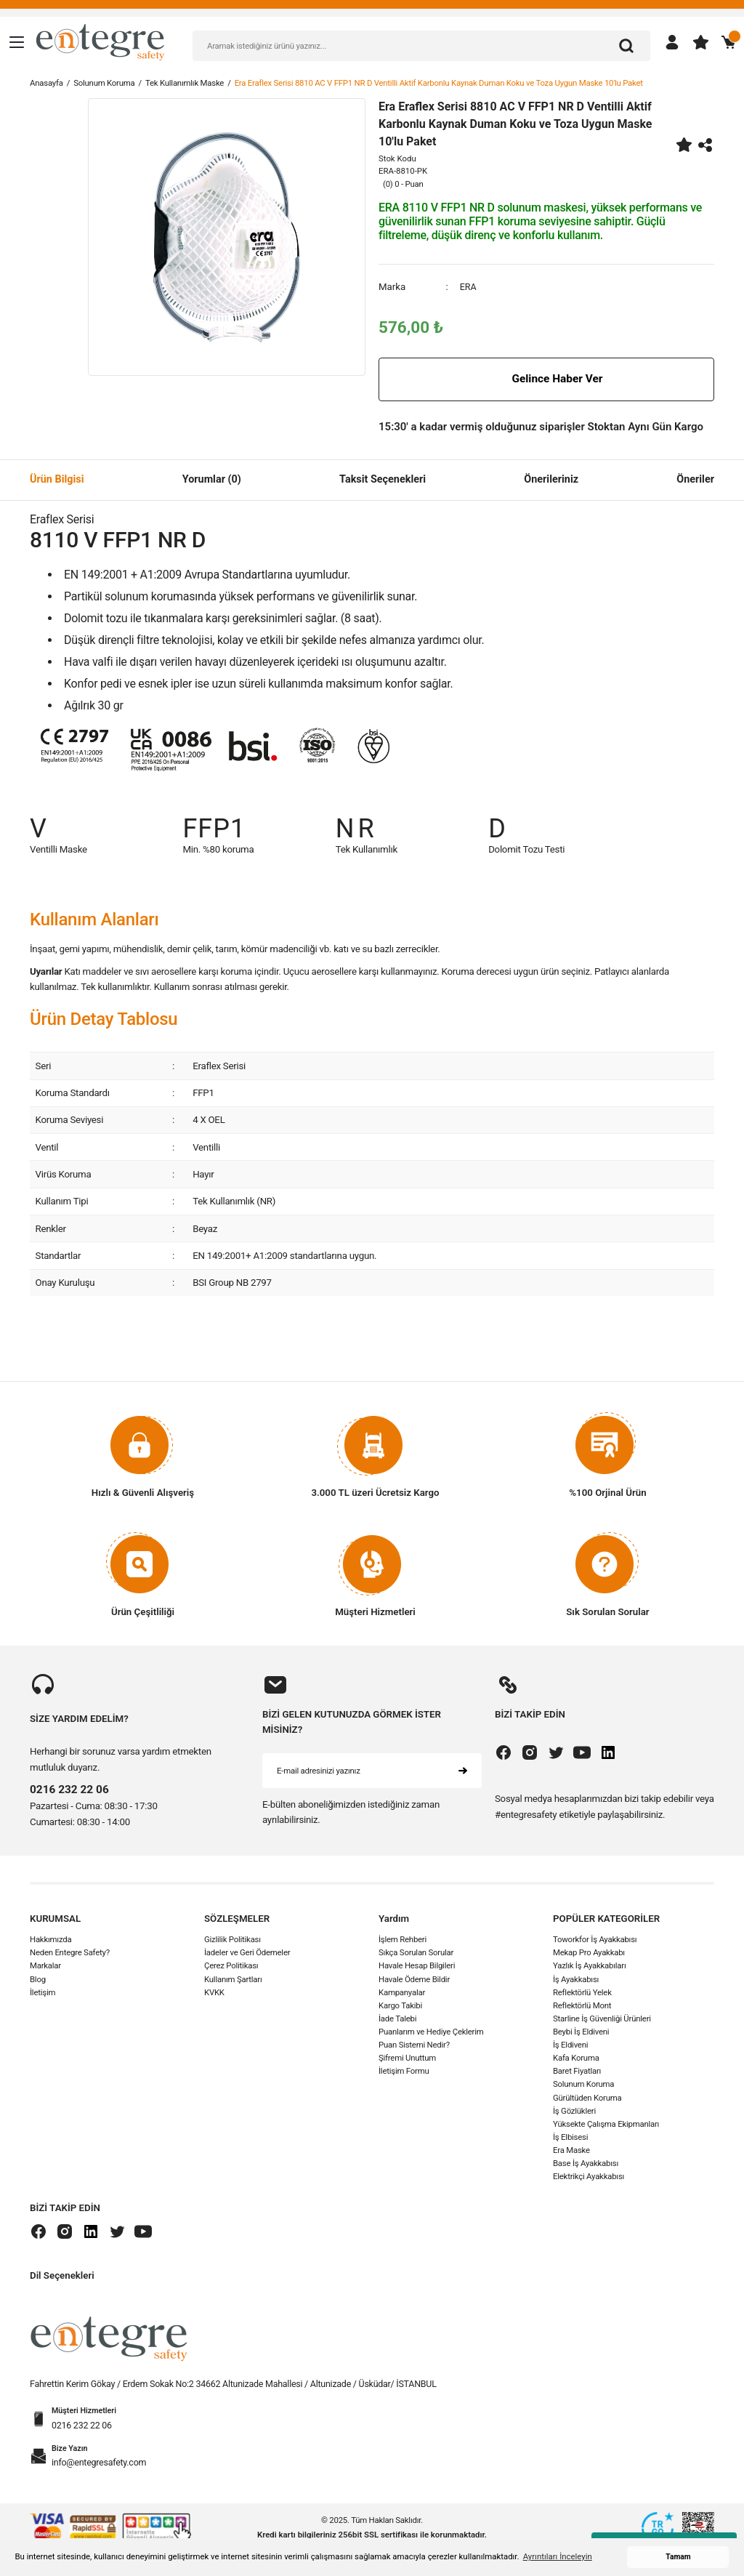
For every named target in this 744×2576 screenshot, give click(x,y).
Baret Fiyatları (577, 2071)
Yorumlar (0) (211, 479)
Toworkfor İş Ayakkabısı (594, 1940)
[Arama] (626, 46)
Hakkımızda (50, 1940)
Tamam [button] (678, 2556)
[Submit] (463, 1770)
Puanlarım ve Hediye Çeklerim (431, 2032)
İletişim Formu (404, 2071)
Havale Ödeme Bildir (414, 1979)
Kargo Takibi (400, 2005)
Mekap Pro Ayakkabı (589, 1953)
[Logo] (100, 41)
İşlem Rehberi (402, 1940)
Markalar (45, 1966)
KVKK (214, 1992)
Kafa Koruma (576, 2058)
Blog (38, 1979)
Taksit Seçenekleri (382, 479)
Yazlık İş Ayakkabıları (589, 1966)
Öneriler (695, 479)
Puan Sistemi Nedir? (414, 2045)
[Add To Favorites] (683, 144)
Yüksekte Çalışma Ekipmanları (606, 2124)
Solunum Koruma (583, 2085)
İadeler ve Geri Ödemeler (247, 1953)
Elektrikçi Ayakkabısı (588, 2177)
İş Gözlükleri (574, 2111)
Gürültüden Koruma (587, 2098)
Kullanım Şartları (233, 1979)
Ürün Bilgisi (57, 479)
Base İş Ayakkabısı (585, 2164)
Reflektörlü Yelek (582, 1992)
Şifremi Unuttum (407, 2058)
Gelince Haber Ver (546, 379)
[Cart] (728, 42)
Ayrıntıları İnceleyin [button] (557, 2556)
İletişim (42, 1992)
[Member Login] (672, 42)
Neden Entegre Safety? (70, 1953)
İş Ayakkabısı (576, 1979)
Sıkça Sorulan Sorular (416, 1953)
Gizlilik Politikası (232, 1940)
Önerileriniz (551, 479)
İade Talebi (397, 2018)
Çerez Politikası (231, 1966)
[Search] (421, 46)
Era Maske (571, 2151)
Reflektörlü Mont (582, 2005)
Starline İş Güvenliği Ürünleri (602, 2018)
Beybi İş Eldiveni (581, 2032)
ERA (468, 286)
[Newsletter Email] (372, 1770)
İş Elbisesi (570, 2137)
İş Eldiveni (570, 2045)
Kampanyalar (402, 1992)
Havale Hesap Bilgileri (417, 1966)
